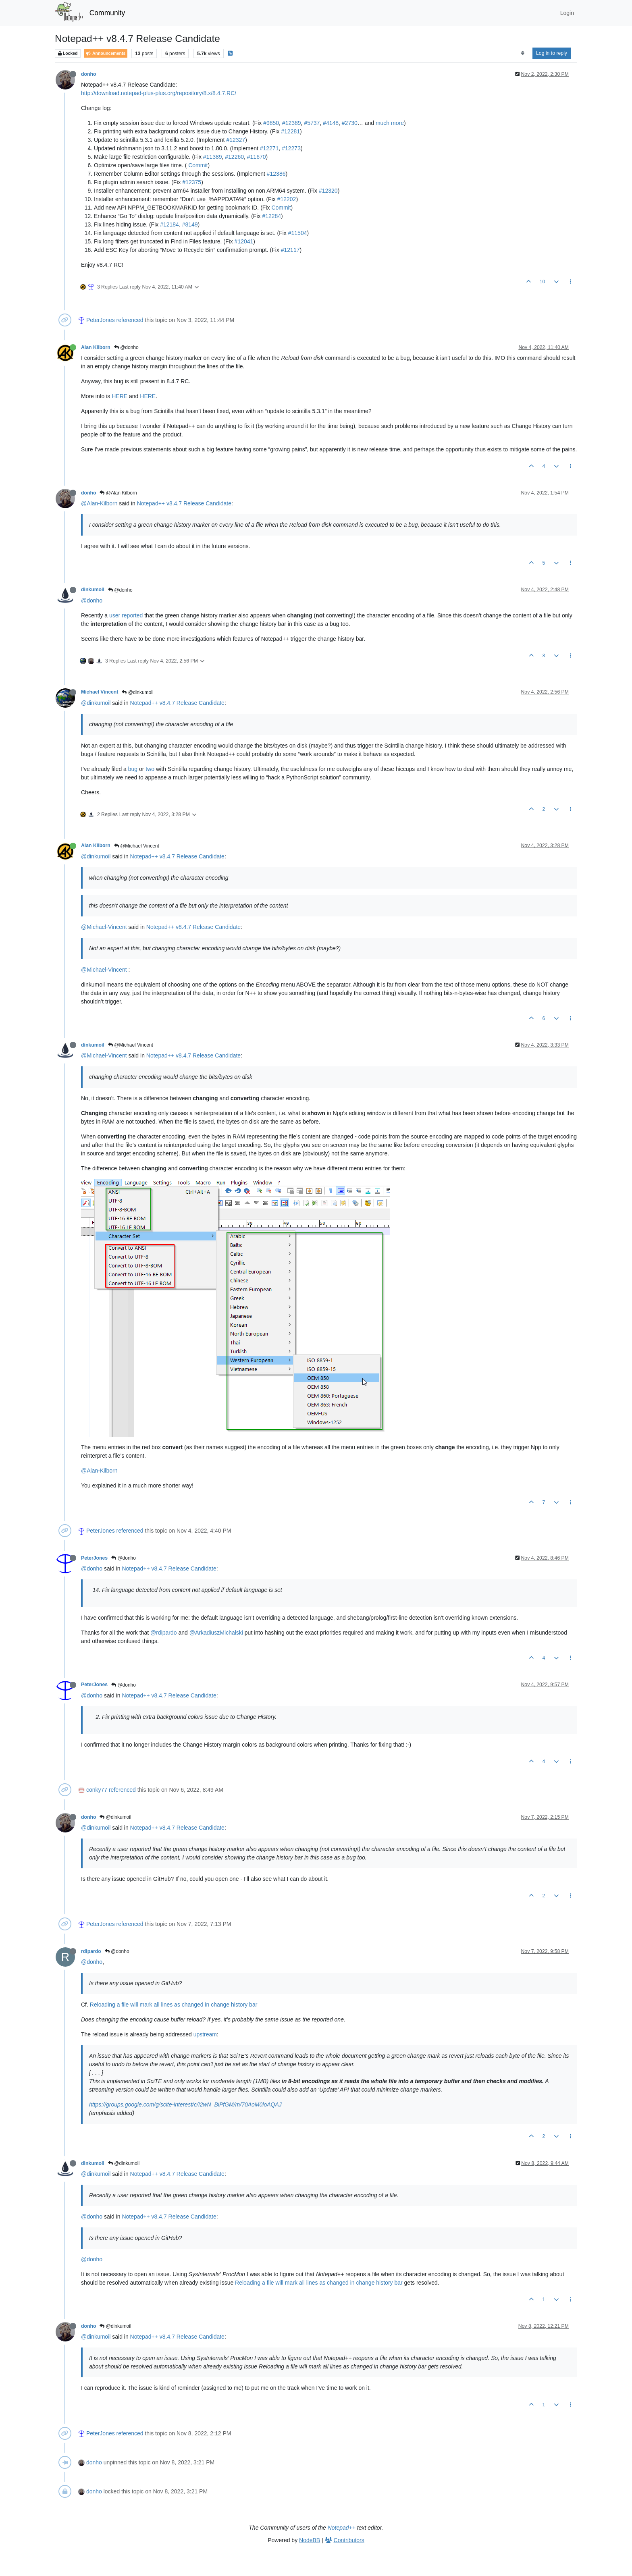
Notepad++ (342, 2527)
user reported (126, 615)
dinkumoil (92, 589)
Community (107, 13)
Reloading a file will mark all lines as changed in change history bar (174, 2004)
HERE (119, 396)
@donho (126, 347)
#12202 (286, 199)
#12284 (271, 216)
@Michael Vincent (136, 846)
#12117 (290, 250)
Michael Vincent (99, 692)
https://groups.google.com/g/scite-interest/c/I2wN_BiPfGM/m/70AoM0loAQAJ (185, 2104)
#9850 (271, 123)
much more (390, 123)
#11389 (212, 157)
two (150, 769)
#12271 (269, 148)
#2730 (350, 123)
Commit (198, 165)
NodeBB (309, 2540)
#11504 (297, 233)
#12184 (169, 224)
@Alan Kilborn (118, 493)
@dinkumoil (137, 692)
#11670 (256, 157)
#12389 (291, 123)
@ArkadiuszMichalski (216, 1632)
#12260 (234, 157)
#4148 (331, 123)
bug (132, 769)
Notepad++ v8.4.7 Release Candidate (184, 503)
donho (88, 74)
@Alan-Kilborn (99, 503)
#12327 (235, 140)
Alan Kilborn (95, 347)
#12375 (191, 182)
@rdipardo (163, 1632)
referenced (129, 320)
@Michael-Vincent (104, 927)
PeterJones (100, 320)
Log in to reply (551, 53)
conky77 (96, 1790)
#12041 (244, 241)
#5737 (312, 123)
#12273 (291, 148)
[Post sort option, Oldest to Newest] (522, 53)
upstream (205, 2034)
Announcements (105, 53)
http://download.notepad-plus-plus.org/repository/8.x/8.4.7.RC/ (158, 93)
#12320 (328, 190)
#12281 (290, 131)
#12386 (276, 173)
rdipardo (91, 1951)
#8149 (190, 224)
